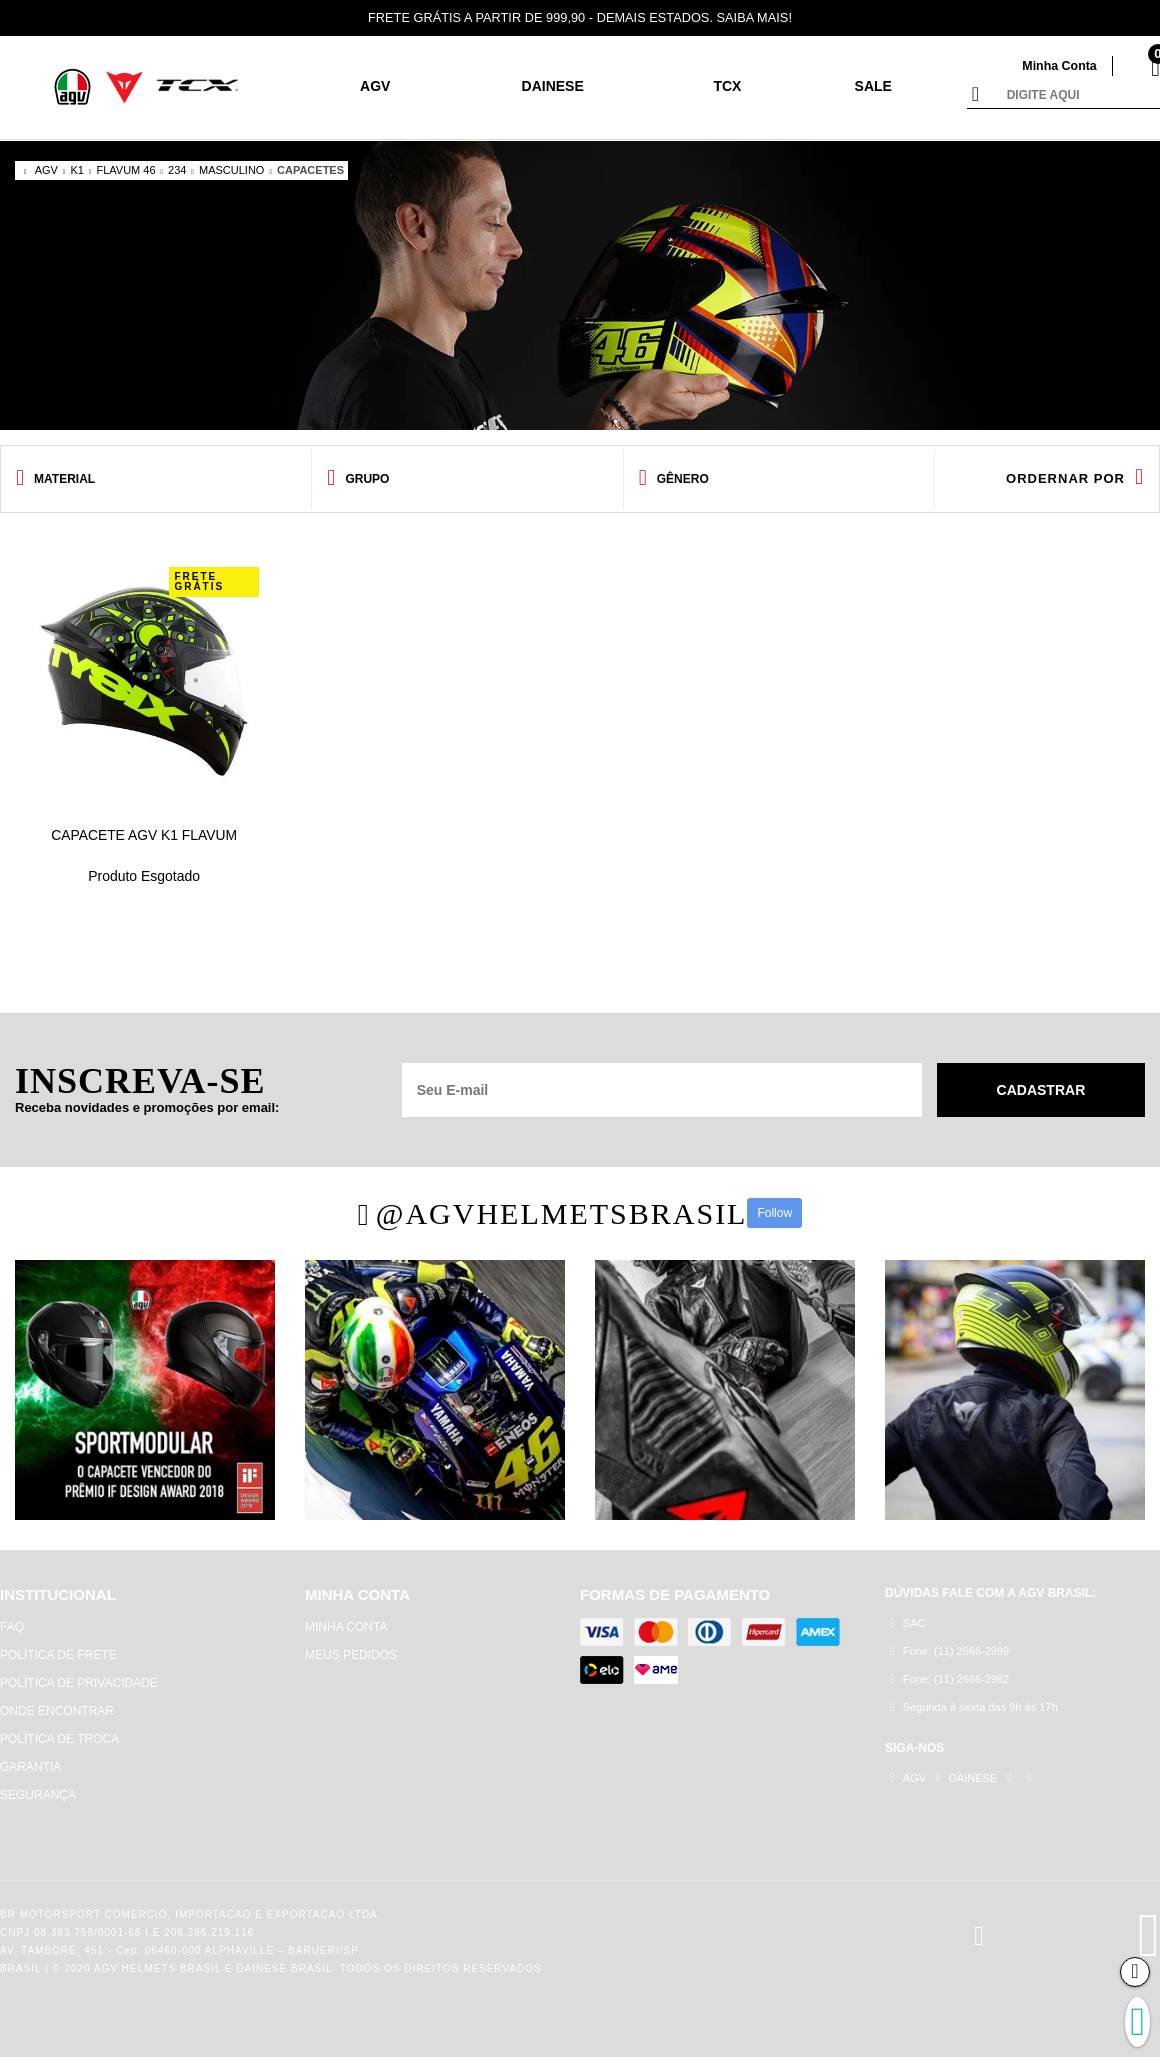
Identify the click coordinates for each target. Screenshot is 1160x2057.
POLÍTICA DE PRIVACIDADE (79, 1683)
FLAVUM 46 (125, 170)
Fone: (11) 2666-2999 (949, 1651)
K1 (76, 170)
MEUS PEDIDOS (351, 1655)
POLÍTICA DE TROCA (59, 1739)
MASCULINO (231, 170)
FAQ (12, 1627)
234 (177, 170)
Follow (774, 1213)
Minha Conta (1058, 65)
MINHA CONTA (346, 1627)
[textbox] (1078, 96)
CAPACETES (310, 170)
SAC (907, 1623)
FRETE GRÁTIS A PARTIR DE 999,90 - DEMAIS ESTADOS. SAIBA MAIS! (580, 17)
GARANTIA (30, 1767)
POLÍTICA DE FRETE (58, 1655)
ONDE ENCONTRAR (57, 1711)
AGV (375, 86)
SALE (873, 86)
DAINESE (553, 86)
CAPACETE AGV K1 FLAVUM (144, 835)
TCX (727, 86)
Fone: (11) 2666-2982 (949, 1679)
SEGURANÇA (38, 1795)
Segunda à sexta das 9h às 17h (974, 1707)
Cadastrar (1041, 1090)
